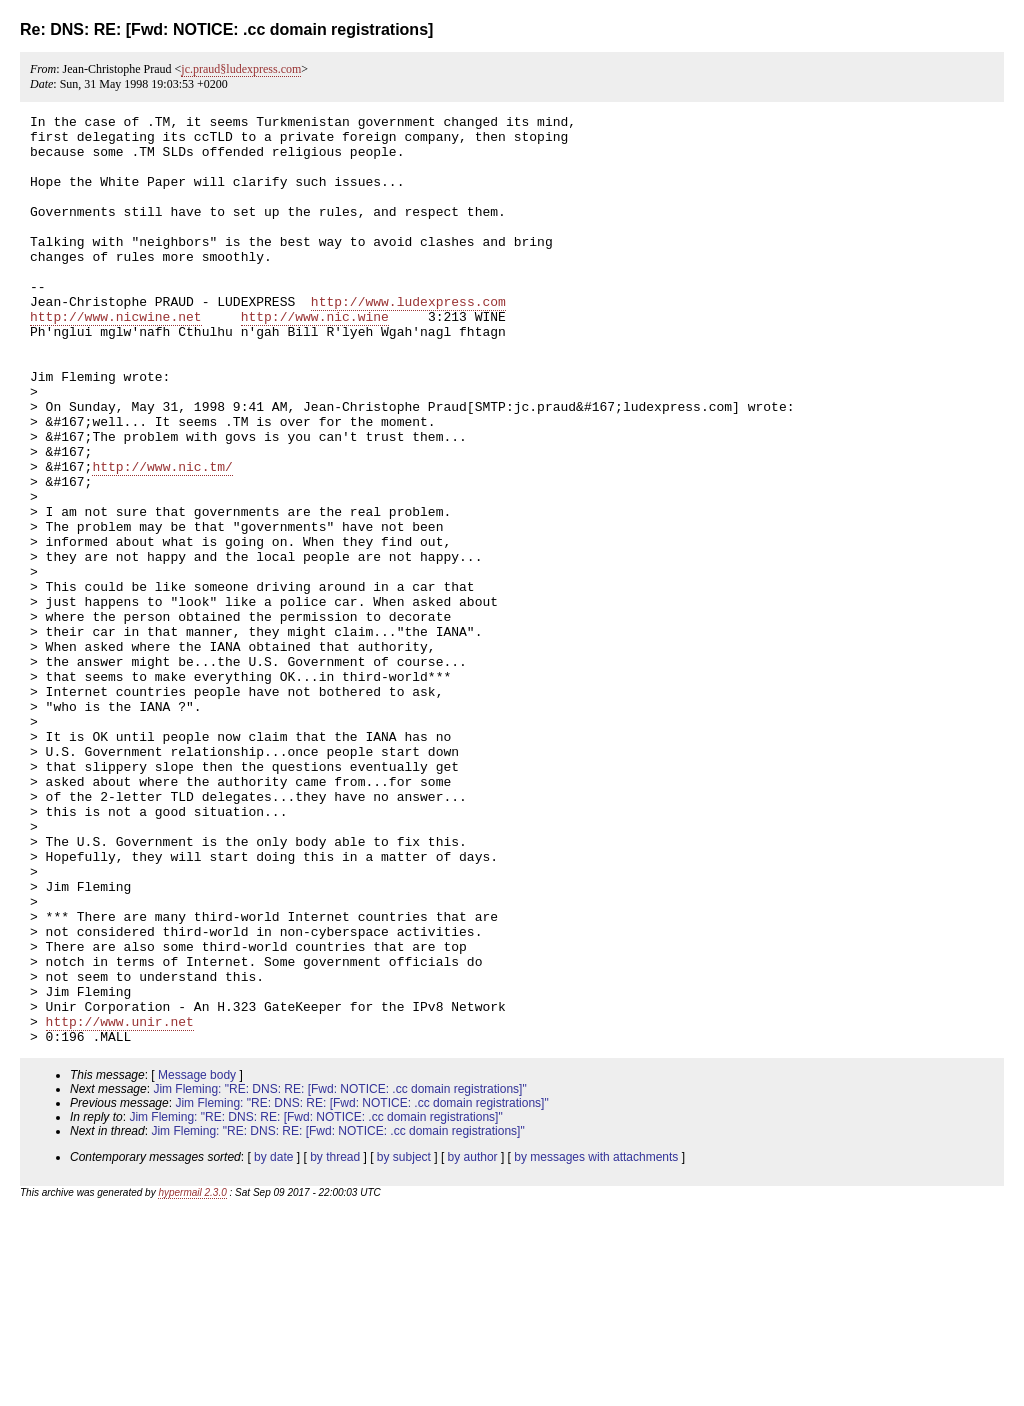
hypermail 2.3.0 (192, 1378)
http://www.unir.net (120, 1204)
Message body (197, 1261)
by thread (335, 1343)
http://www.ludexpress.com (408, 340)
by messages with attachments (596, 1343)
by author (473, 1343)
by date (273, 1343)
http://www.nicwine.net (116, 358)
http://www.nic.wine (315, 358)
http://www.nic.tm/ (162, 538)
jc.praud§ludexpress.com (241, 69)
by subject (404, 1343)
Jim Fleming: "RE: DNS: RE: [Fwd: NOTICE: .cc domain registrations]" (339, 1275)
